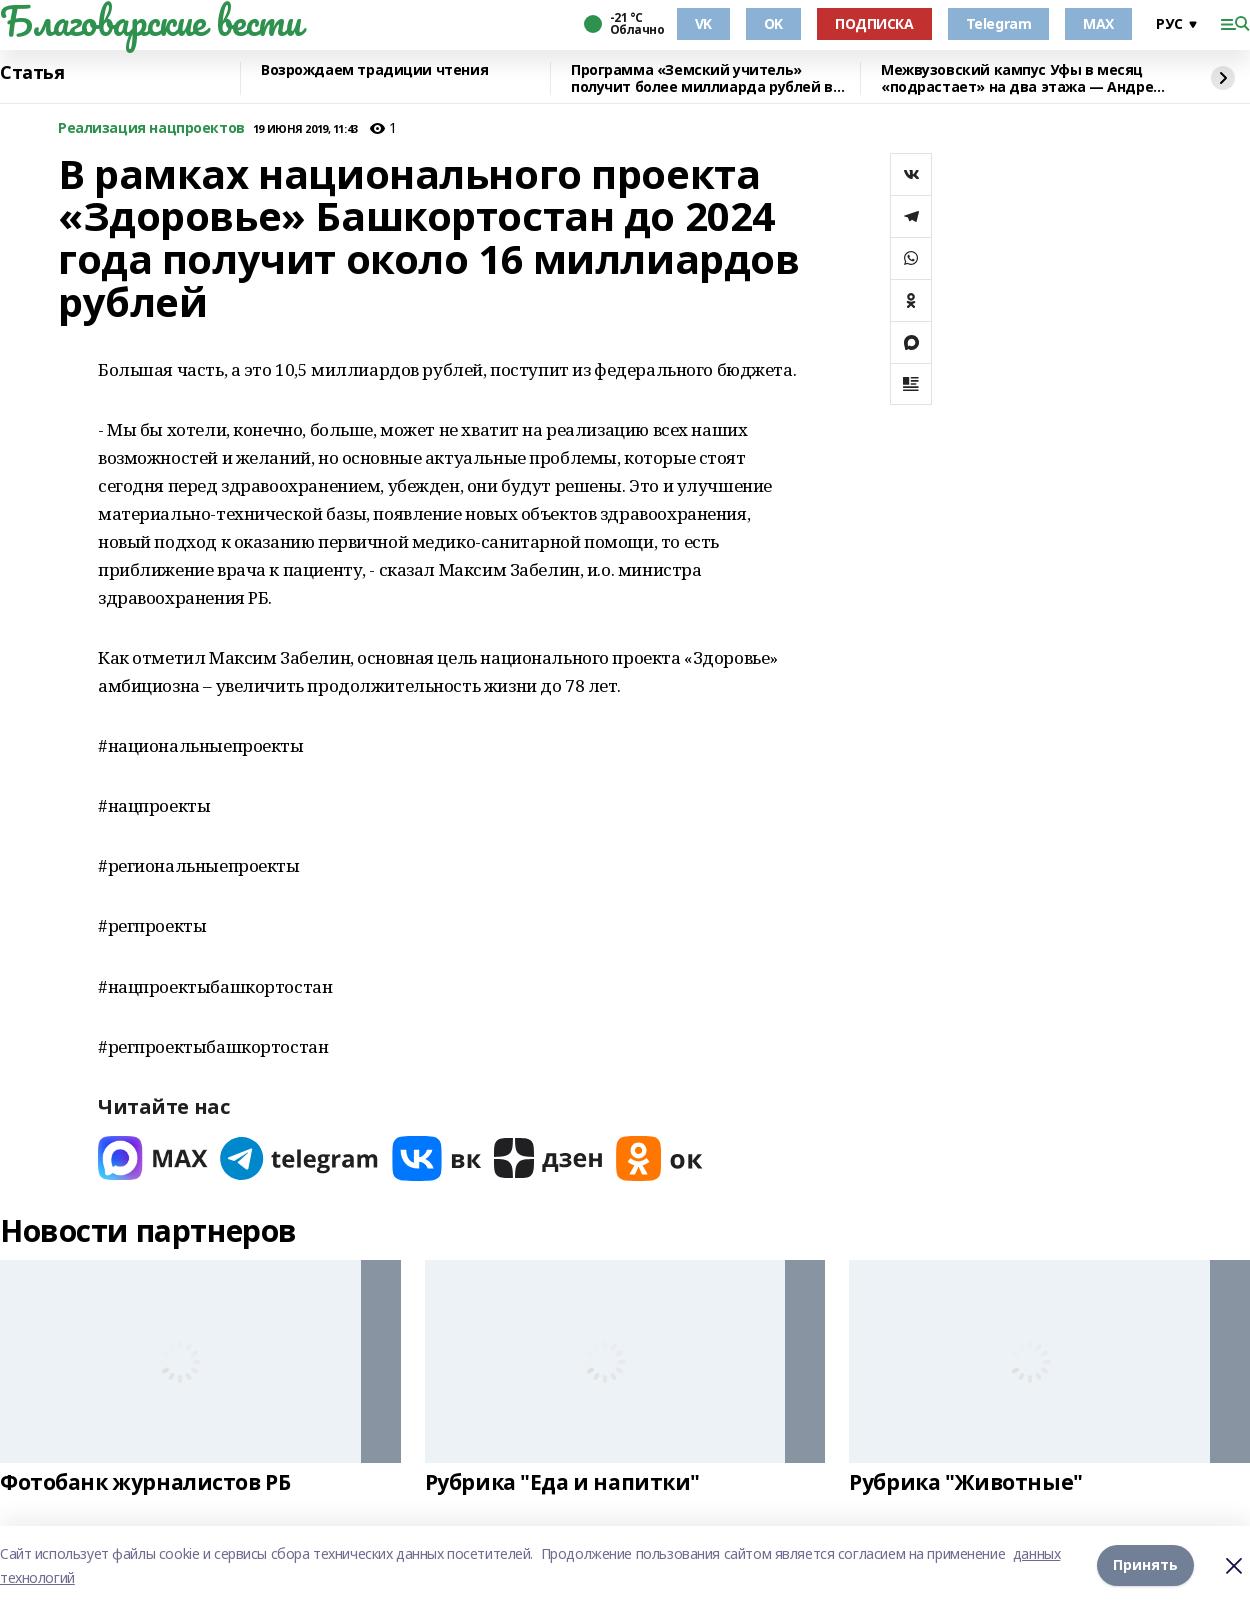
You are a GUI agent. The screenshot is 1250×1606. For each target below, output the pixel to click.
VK (703, 23)
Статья (32, 73)
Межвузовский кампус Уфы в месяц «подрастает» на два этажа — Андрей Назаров (1022, 78)
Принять (1145, 1565)
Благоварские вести (150, 21)
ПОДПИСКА (874, 23)
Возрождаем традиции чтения (374, 70)
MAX (1098, 23)
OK (773, 23)
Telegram (999, 23)
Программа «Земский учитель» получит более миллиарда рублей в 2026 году (702, 78)
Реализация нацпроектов (151, 128)
